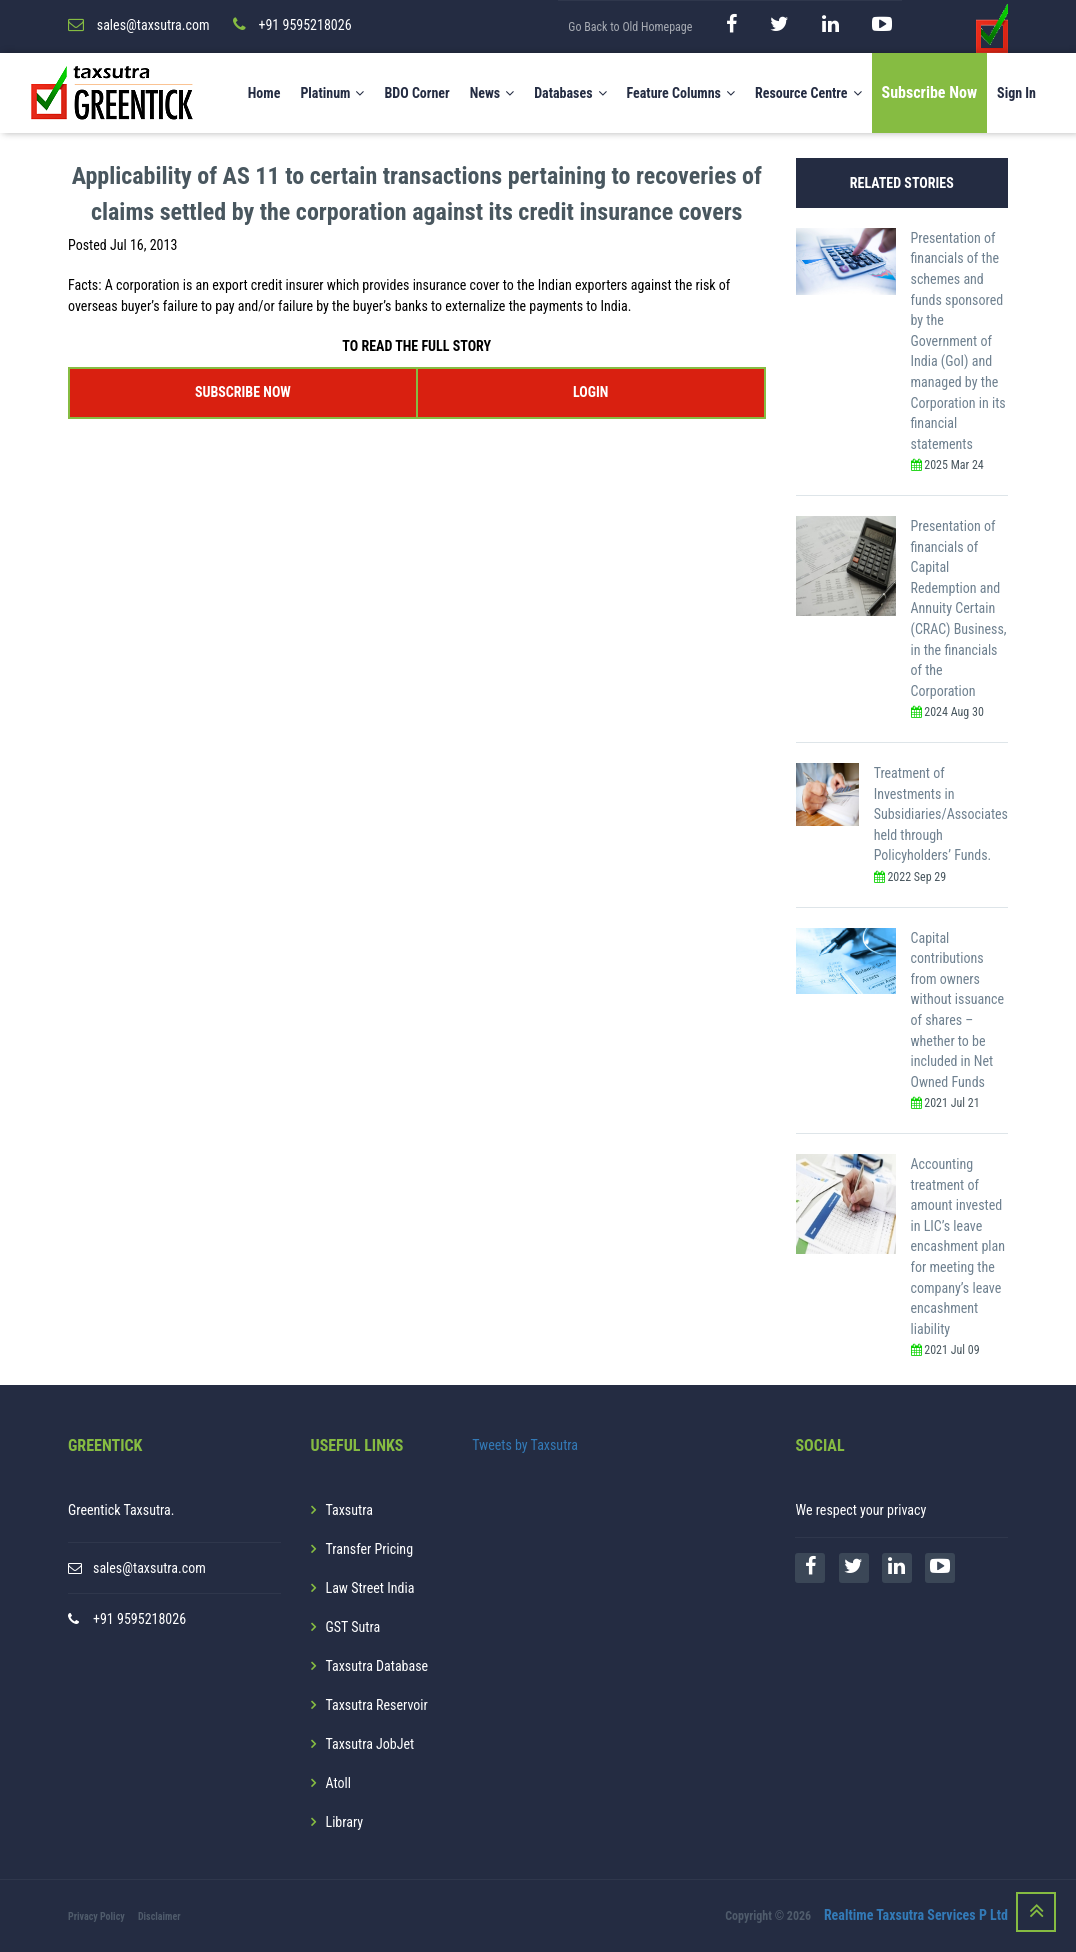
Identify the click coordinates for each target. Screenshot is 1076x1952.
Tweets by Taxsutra (525, 1445)
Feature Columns (681, 93)
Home (264, 93)
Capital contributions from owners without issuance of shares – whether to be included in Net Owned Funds (958, 1010)
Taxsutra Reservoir (377, 1705)
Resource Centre (808, 93)
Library (345, 1822)
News (492, 93)
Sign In (1016, 93)
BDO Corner (416, 93)
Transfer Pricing (370, 1549)
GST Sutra (353, 1627)
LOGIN (590, 392)
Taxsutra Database (377, 1666)
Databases (570, 93)
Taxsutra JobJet (370, 1744)
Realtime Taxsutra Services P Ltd (916, 1915)
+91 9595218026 (139, 1619)
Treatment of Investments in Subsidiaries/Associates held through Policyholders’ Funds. (941, 814)
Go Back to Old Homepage (630, 27)
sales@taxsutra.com (149, 1568)
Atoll (338, 1783)
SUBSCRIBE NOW (243, 392)
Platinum (332, 93)
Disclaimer (159, 1916)
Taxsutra (349, 1510)
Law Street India (370, 1588)
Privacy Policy (96, 1916)
